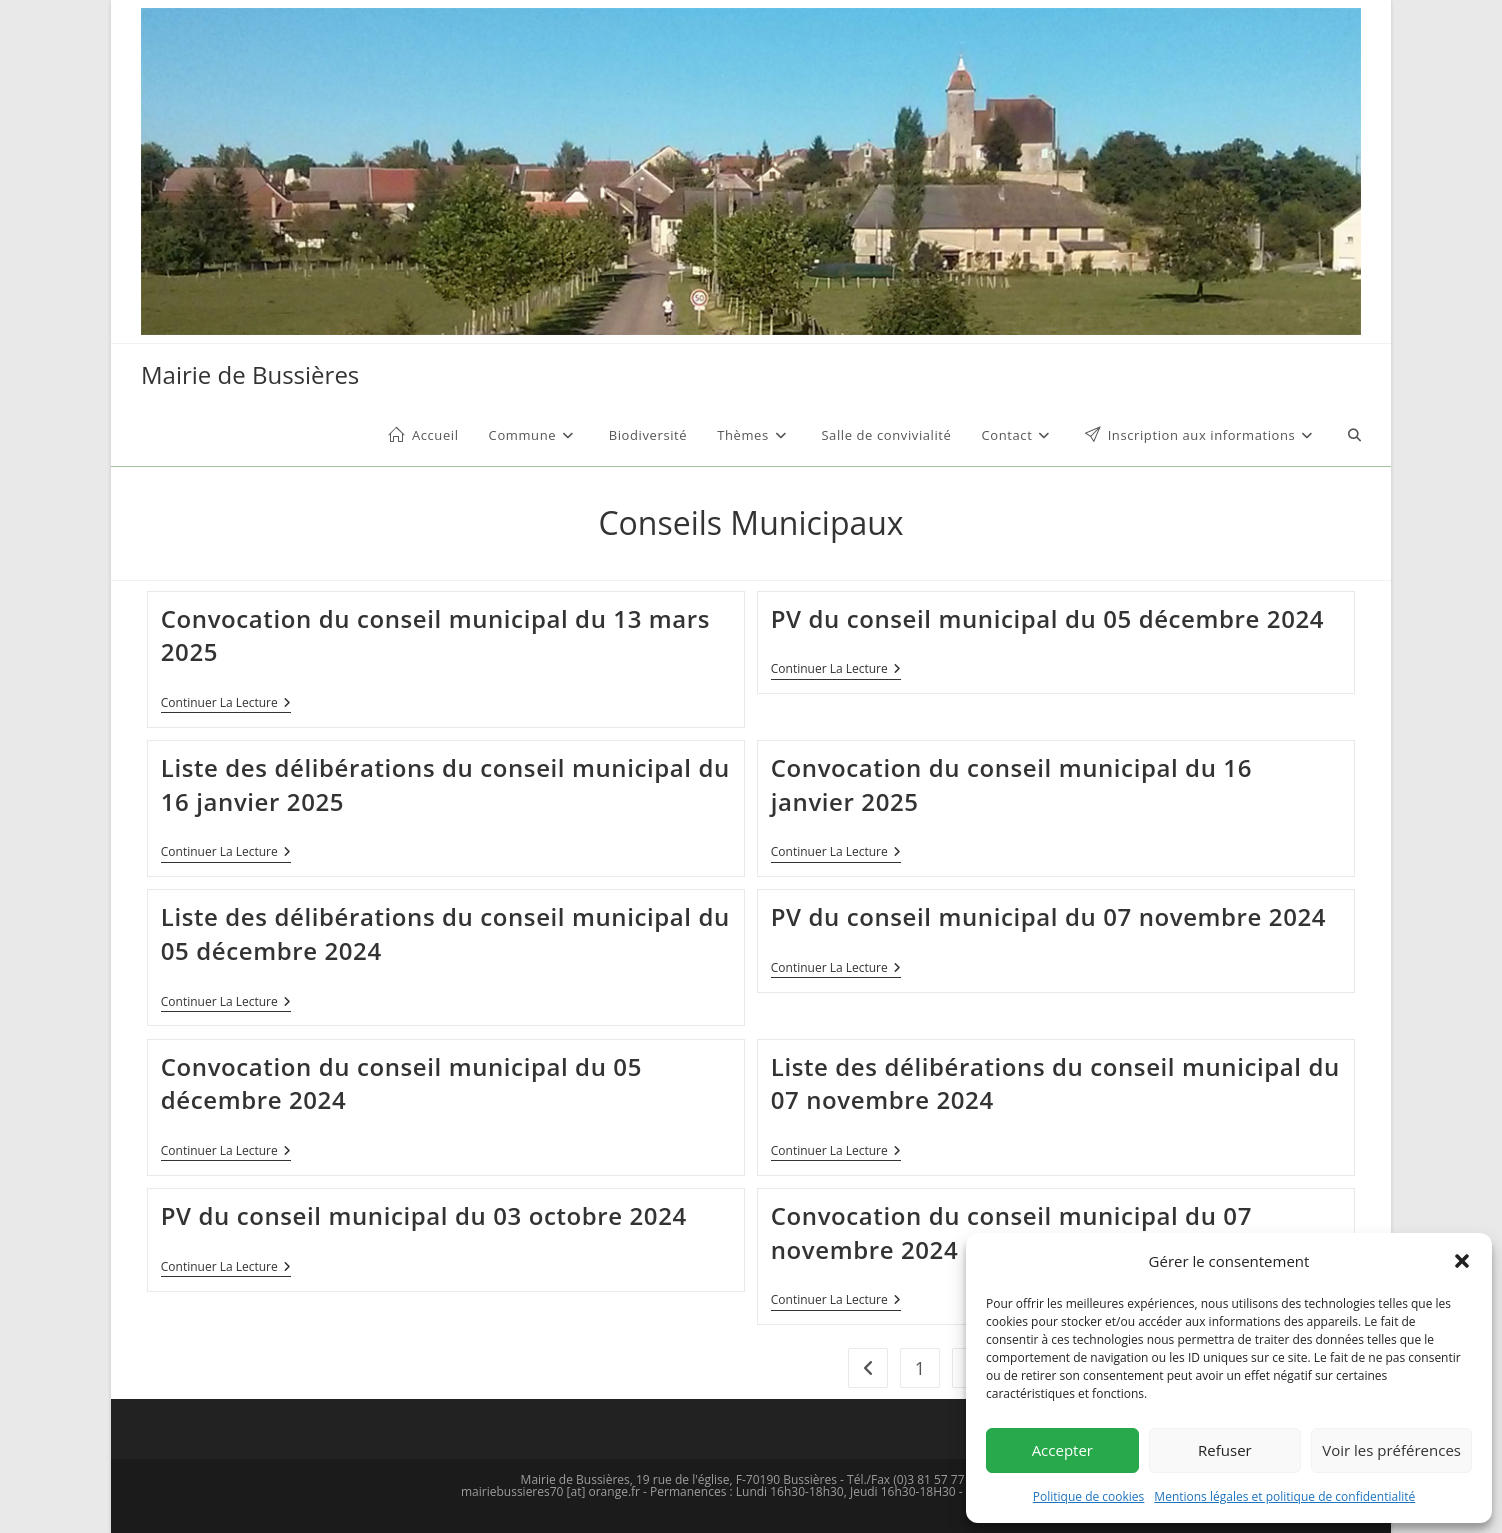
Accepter (1062, 1450)
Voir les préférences (1391, 1450)
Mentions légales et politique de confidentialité (1284, 1496)
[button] (1462, 1261)
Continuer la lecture (226, 704)
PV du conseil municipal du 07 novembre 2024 (1048, 916)
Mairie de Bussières (250, 374)
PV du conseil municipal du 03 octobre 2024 (424, 1215)
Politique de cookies (1089, 1496)
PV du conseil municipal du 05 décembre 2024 (1047, 618)
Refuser (1225, 1450)
